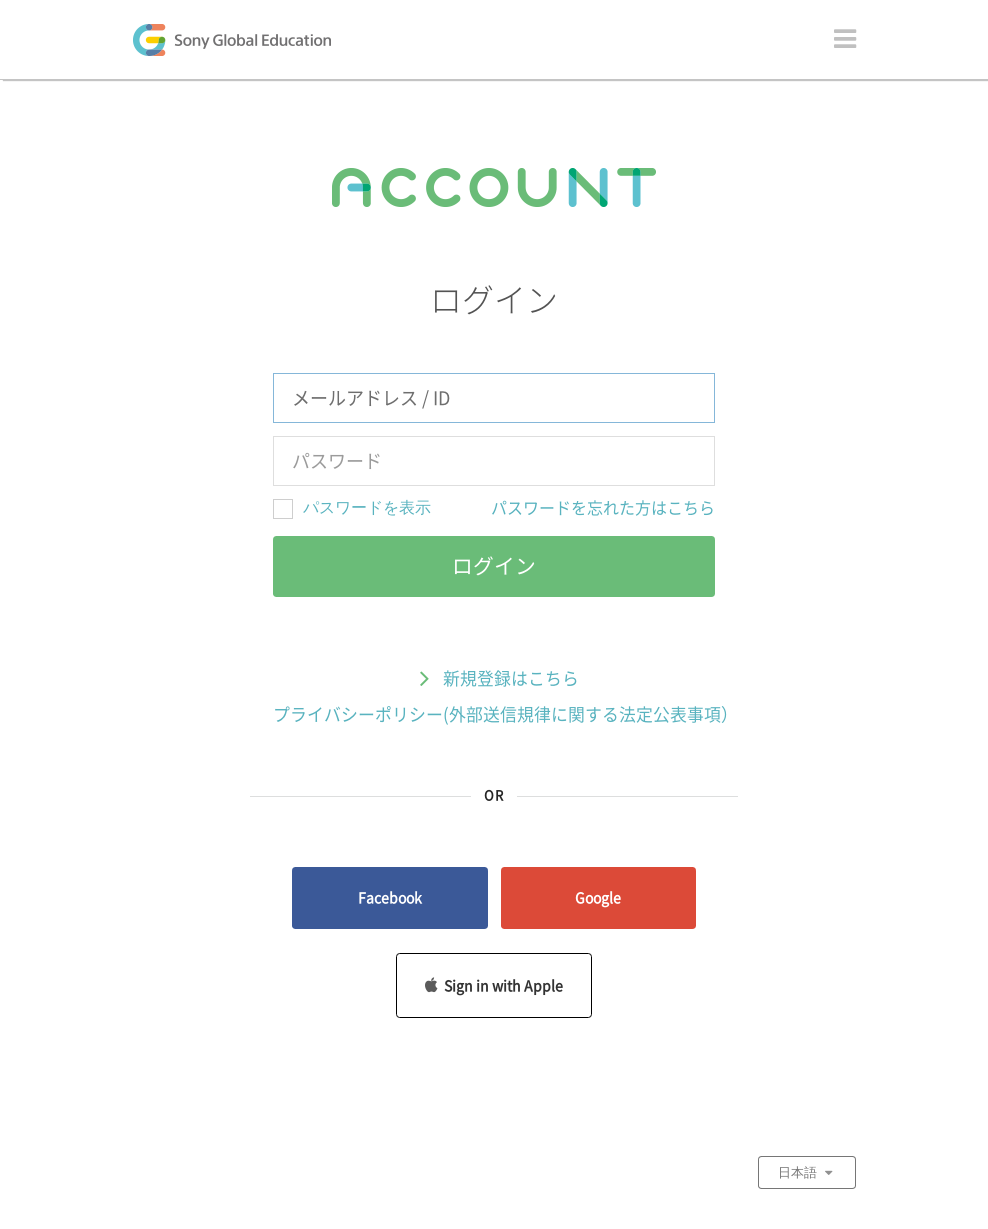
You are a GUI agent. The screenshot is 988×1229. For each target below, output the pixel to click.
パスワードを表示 (367, 507)
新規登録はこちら (494, 680)
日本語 (807, 1172)
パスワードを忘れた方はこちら (603, 508)
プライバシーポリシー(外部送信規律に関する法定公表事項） (505, 714)
